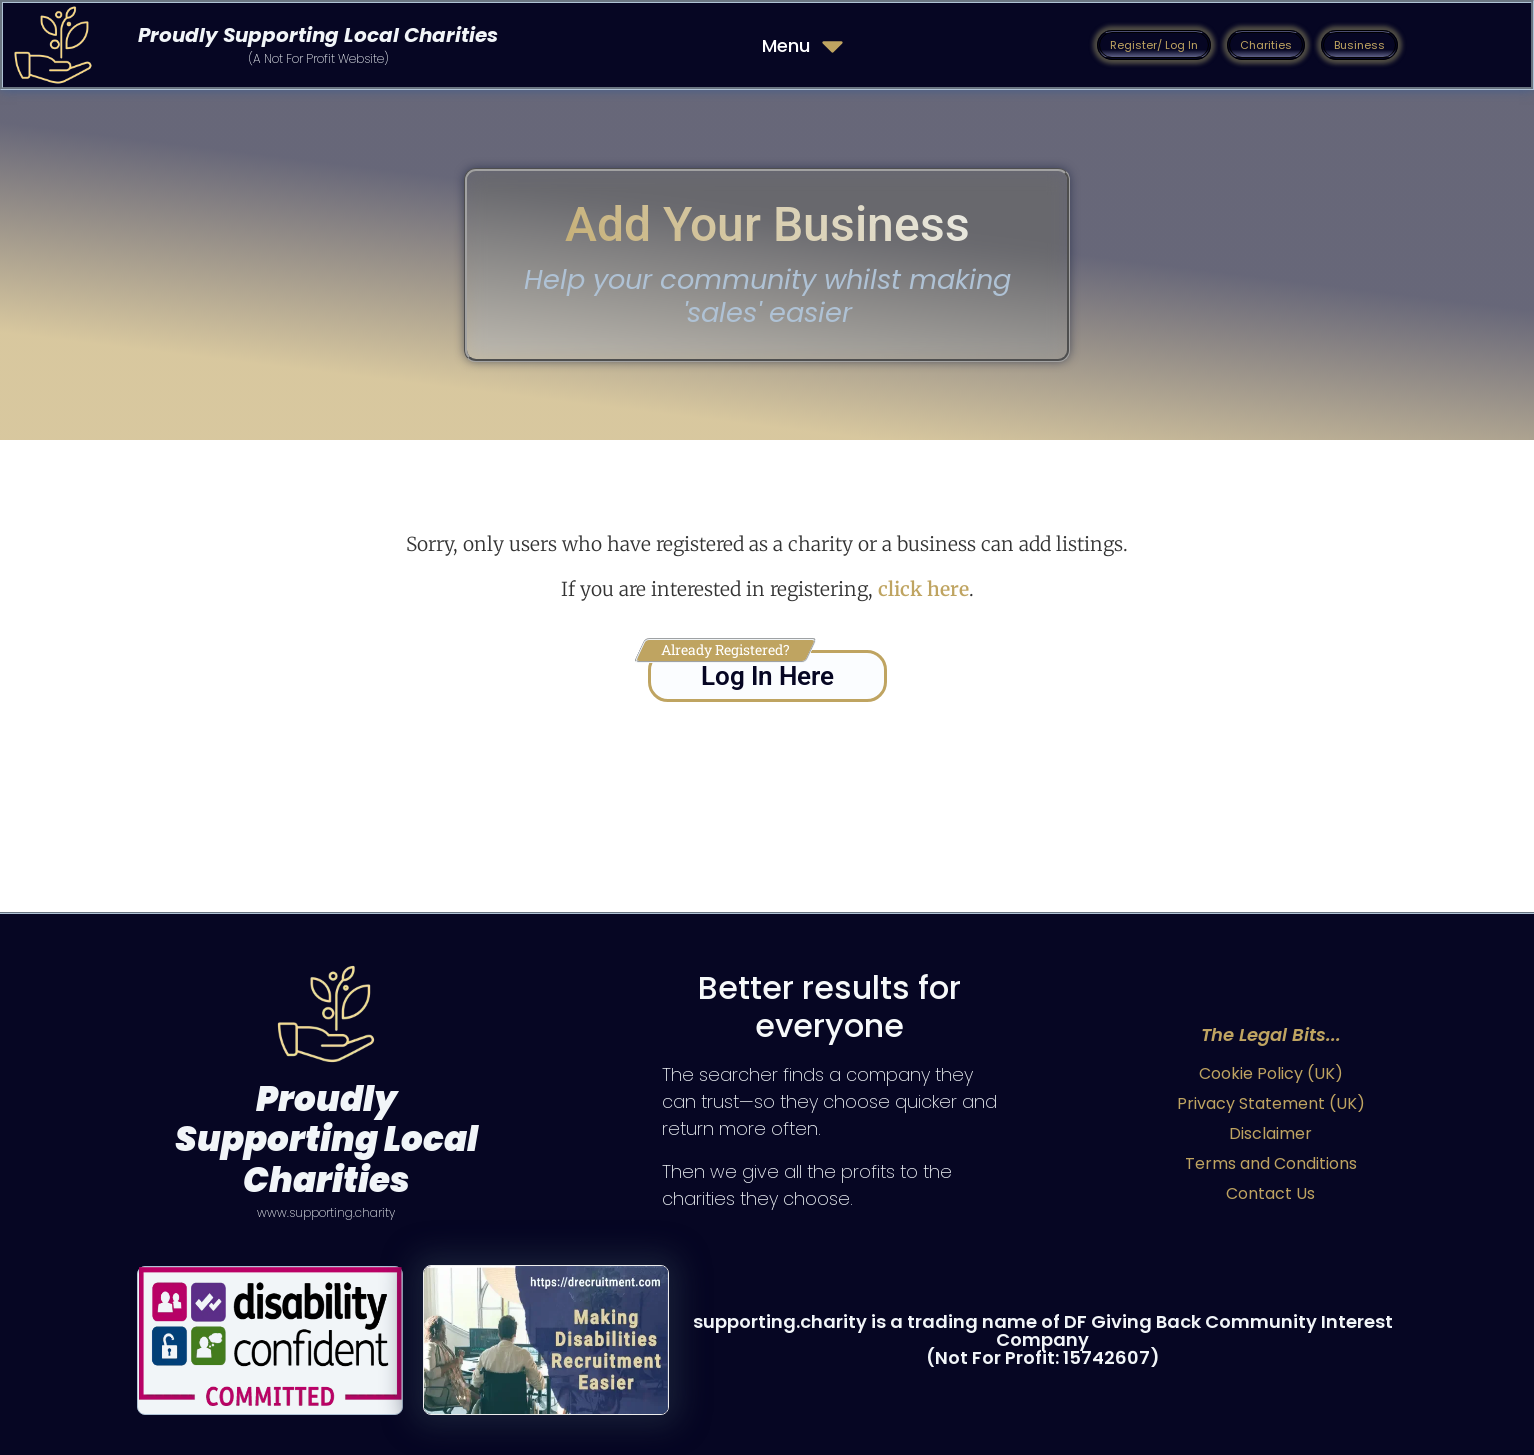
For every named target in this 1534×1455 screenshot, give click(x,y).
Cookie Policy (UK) (1271, 1073)
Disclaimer (1270, 1133)
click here (923, 589)
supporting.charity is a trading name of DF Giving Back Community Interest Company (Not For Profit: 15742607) (1043, 1339)
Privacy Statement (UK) (1271, 1103)
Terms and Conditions (1271, 1163)
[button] (1154, 45)
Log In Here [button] (767, 676)
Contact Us (1270, 1193)
